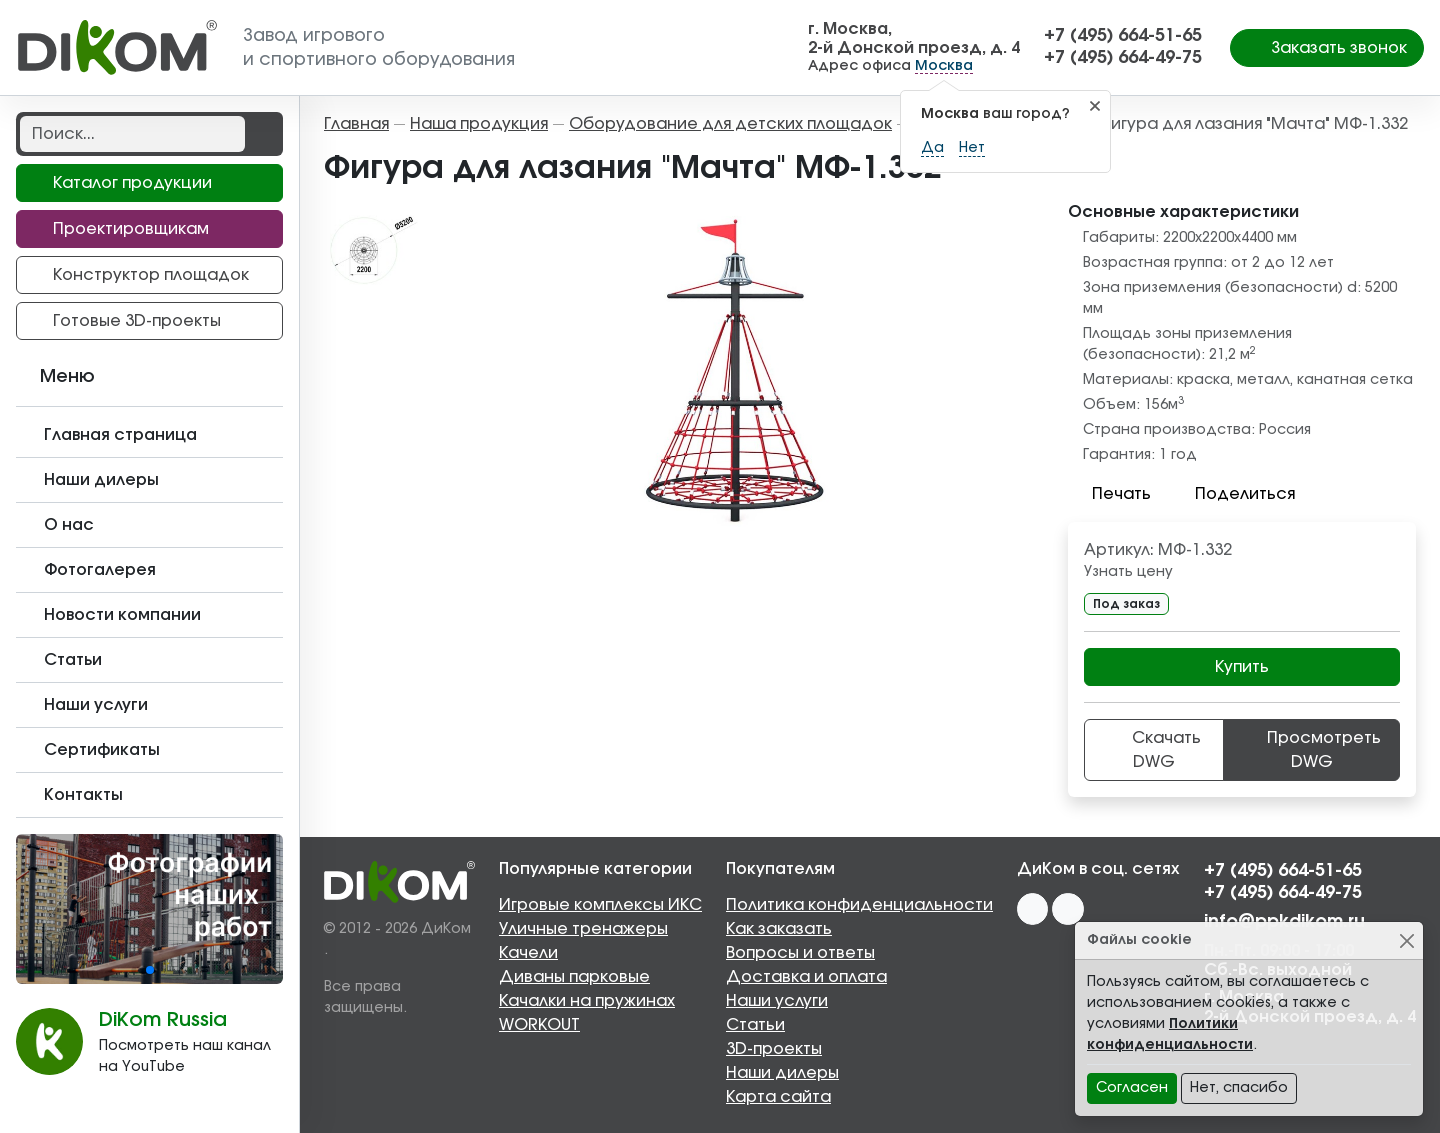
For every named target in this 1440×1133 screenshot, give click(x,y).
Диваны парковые (574, 977)
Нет (972, 148)
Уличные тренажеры (583, 929)
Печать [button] (1109, 494)
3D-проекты (774, 1049)
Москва (944, 66)
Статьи (755, 1025)
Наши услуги (777, 1001)
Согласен (1132, 1088)
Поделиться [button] (1233, 494)
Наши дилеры (782, 1073)
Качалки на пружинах (587, 1001)
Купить (1242, 667)
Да (932, 148)
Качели (528, 953)
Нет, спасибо (1239, 1088)
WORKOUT (539, 1025)
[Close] (1406, 940)
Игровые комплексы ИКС (600, 905)
